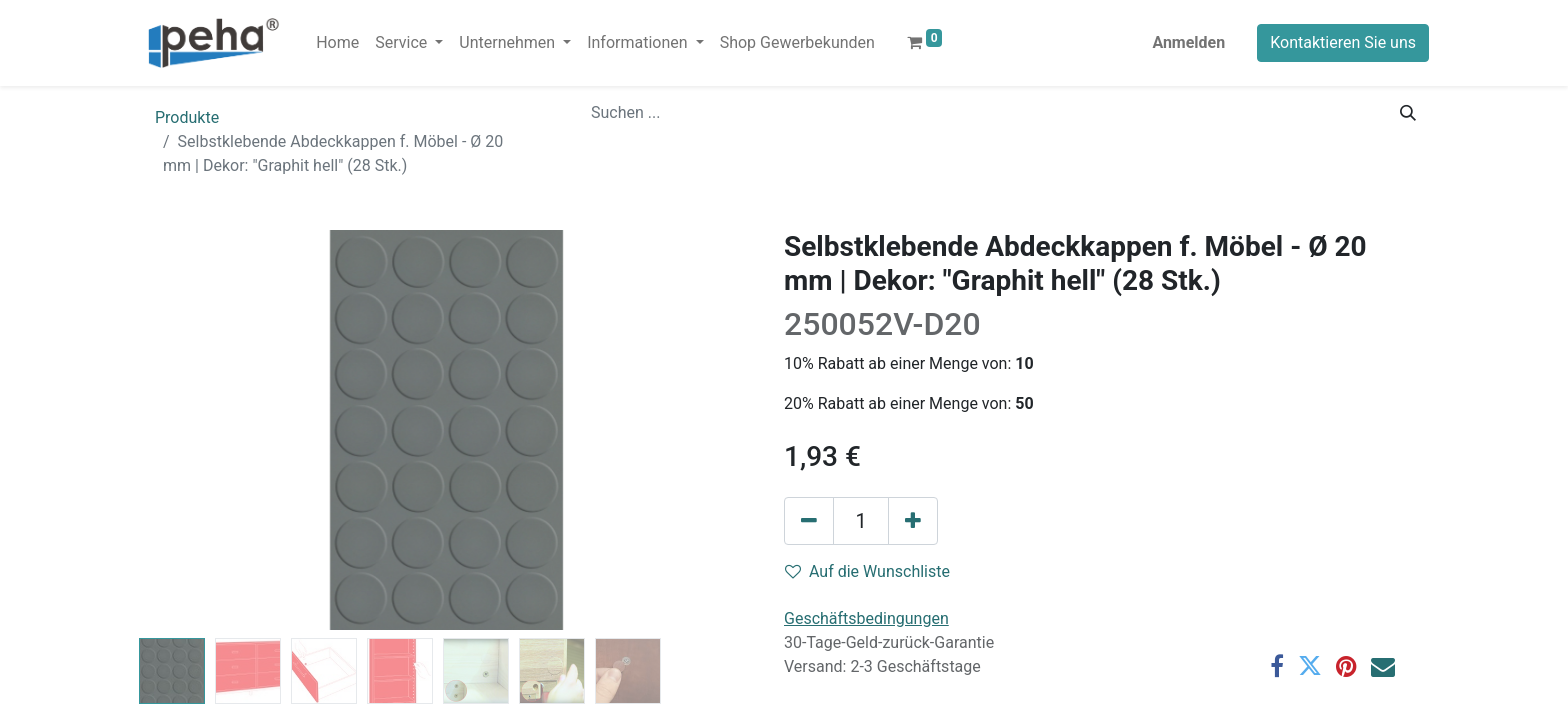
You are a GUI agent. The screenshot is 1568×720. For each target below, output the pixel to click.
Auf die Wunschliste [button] (867, 571)
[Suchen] (1408, 113)
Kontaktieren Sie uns (1343, 42)
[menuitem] (337, 43)
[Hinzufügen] (913, 521)
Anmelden (1188, 42)
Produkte (187, 117)
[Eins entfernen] (809, 521)
